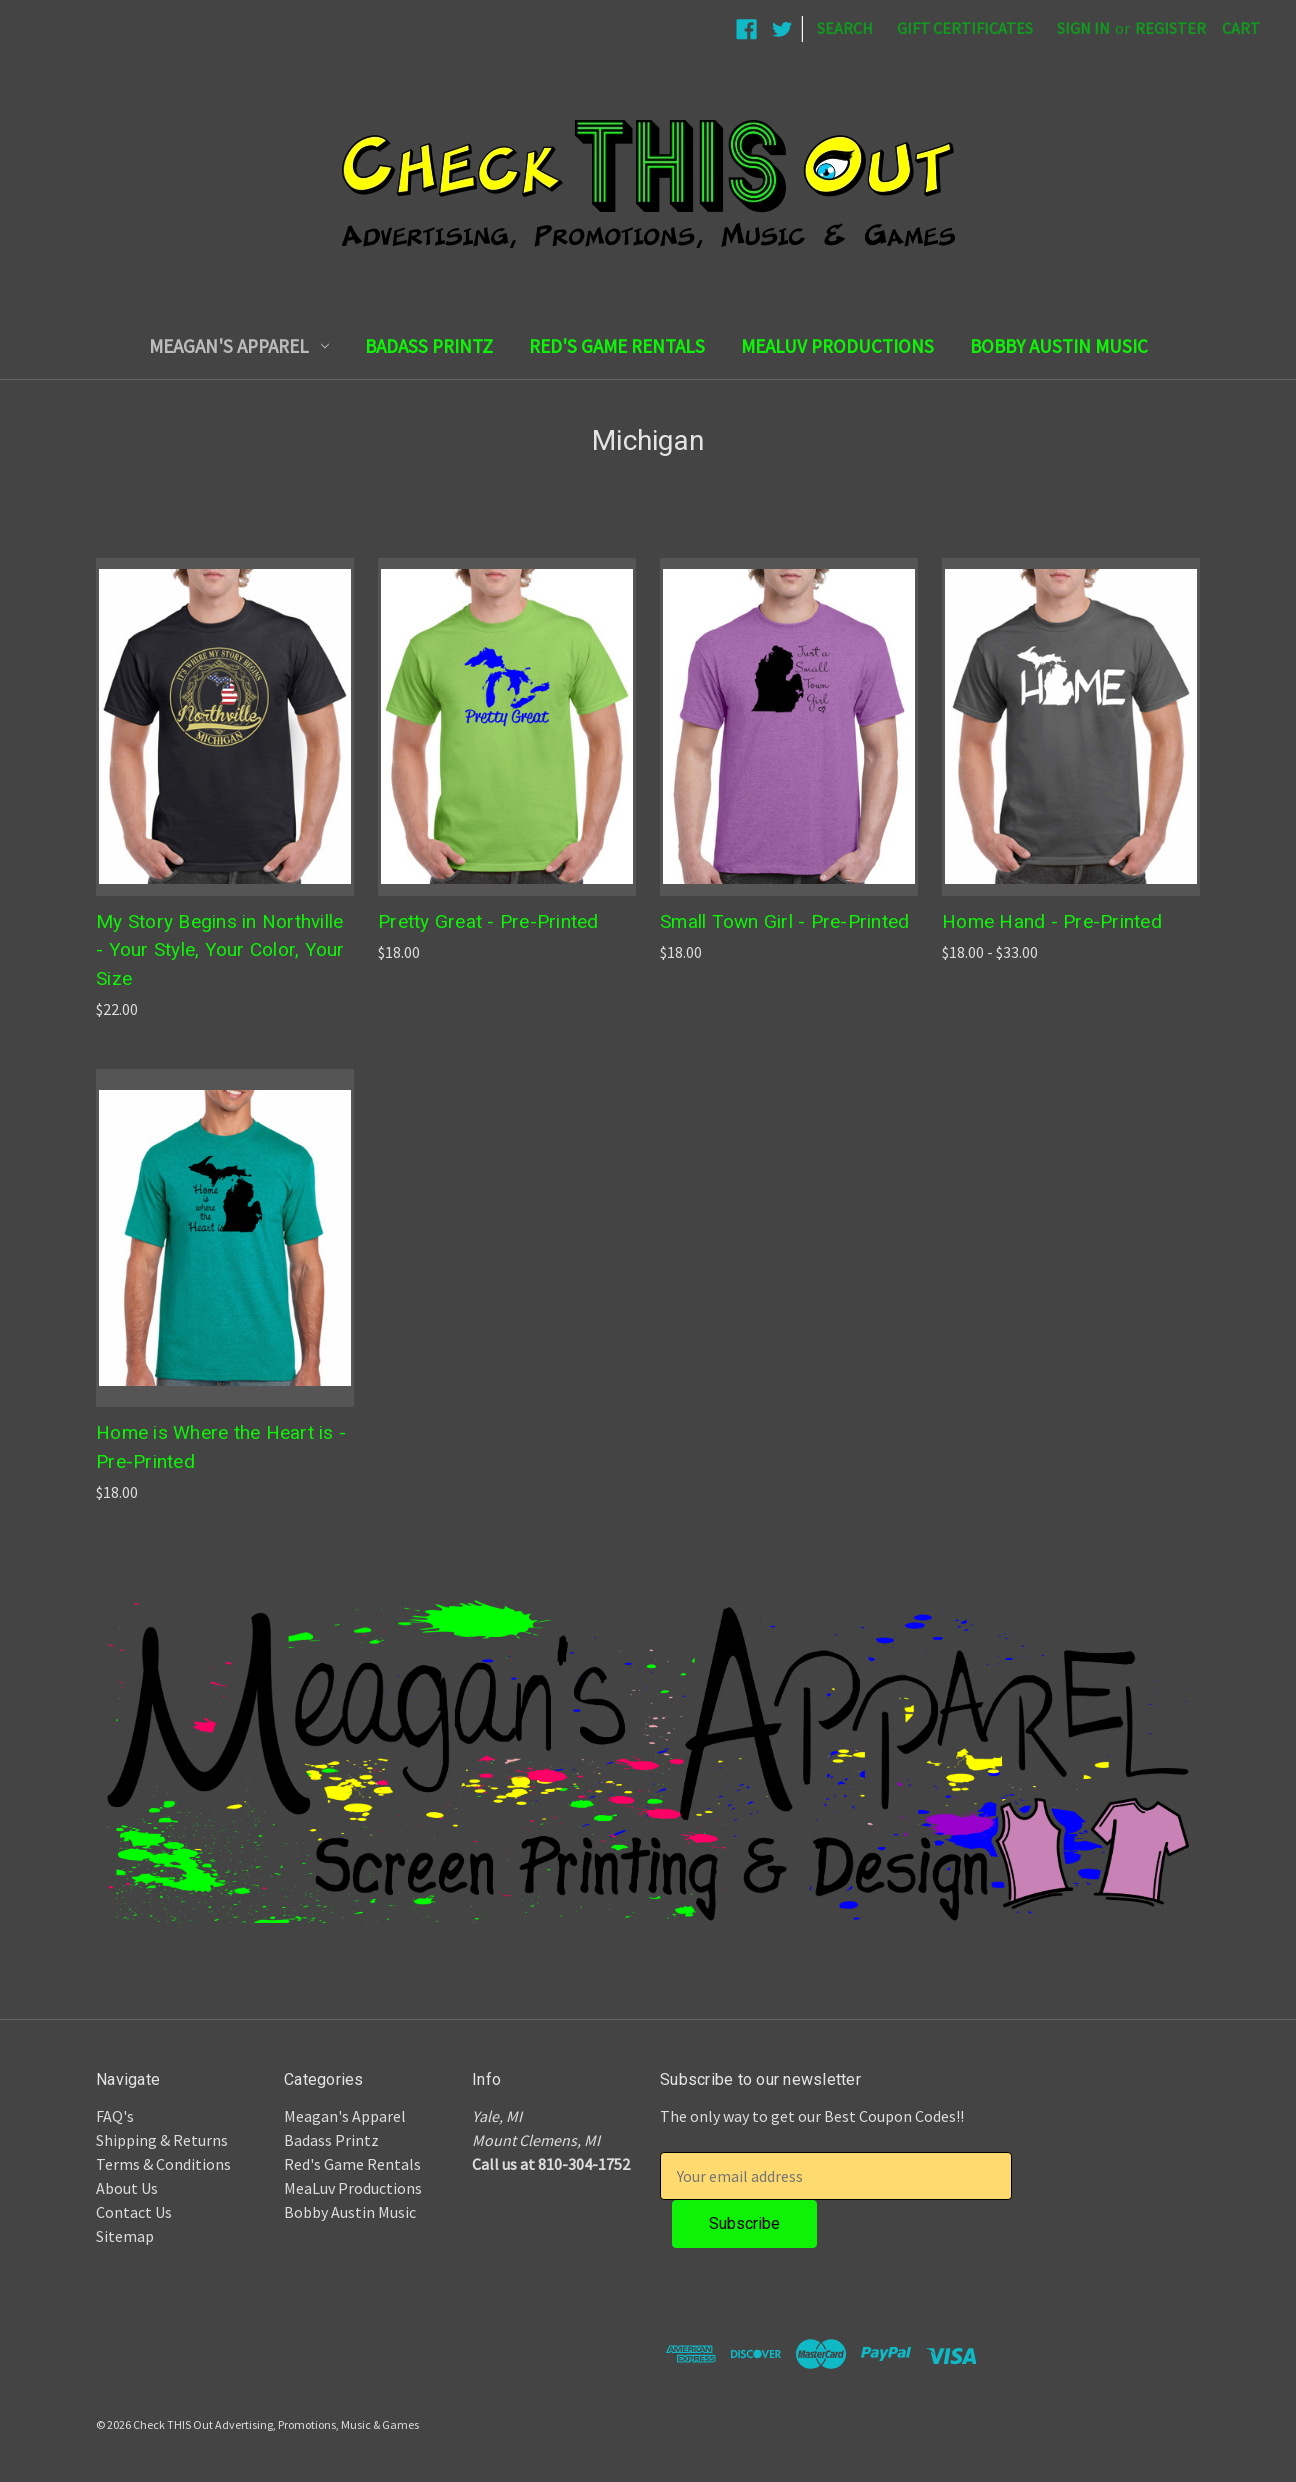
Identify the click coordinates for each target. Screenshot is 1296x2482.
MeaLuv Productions (837, 346)
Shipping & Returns (162, 2140)
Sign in (1083, 28)
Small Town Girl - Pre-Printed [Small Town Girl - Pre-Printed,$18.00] (784, 921)
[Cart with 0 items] (1241, 28)
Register (1170, 28)
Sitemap (125, 2236)
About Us (127, 2188)
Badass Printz (429, 346)
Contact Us (134, 2212)
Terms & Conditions (163, 2164)
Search (845, 28)
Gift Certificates (965, 28)
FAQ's (115, 2116)
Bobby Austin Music (1059, 346)
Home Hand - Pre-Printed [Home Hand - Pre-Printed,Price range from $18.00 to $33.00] (1052, 921)
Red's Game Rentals (617, 346)
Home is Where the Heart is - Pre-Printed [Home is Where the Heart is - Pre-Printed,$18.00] (221, 1447)
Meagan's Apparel (239, 346)
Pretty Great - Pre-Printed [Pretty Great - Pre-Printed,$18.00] (488, 921)
